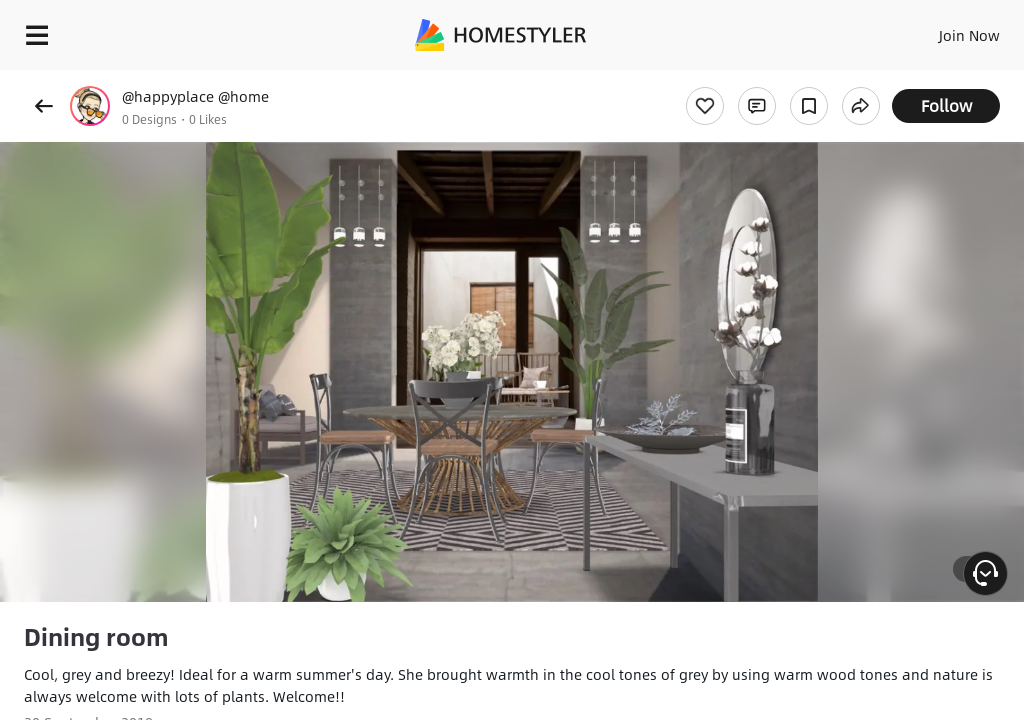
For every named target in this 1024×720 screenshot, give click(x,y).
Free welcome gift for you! (768, 80)
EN (943, 30)
